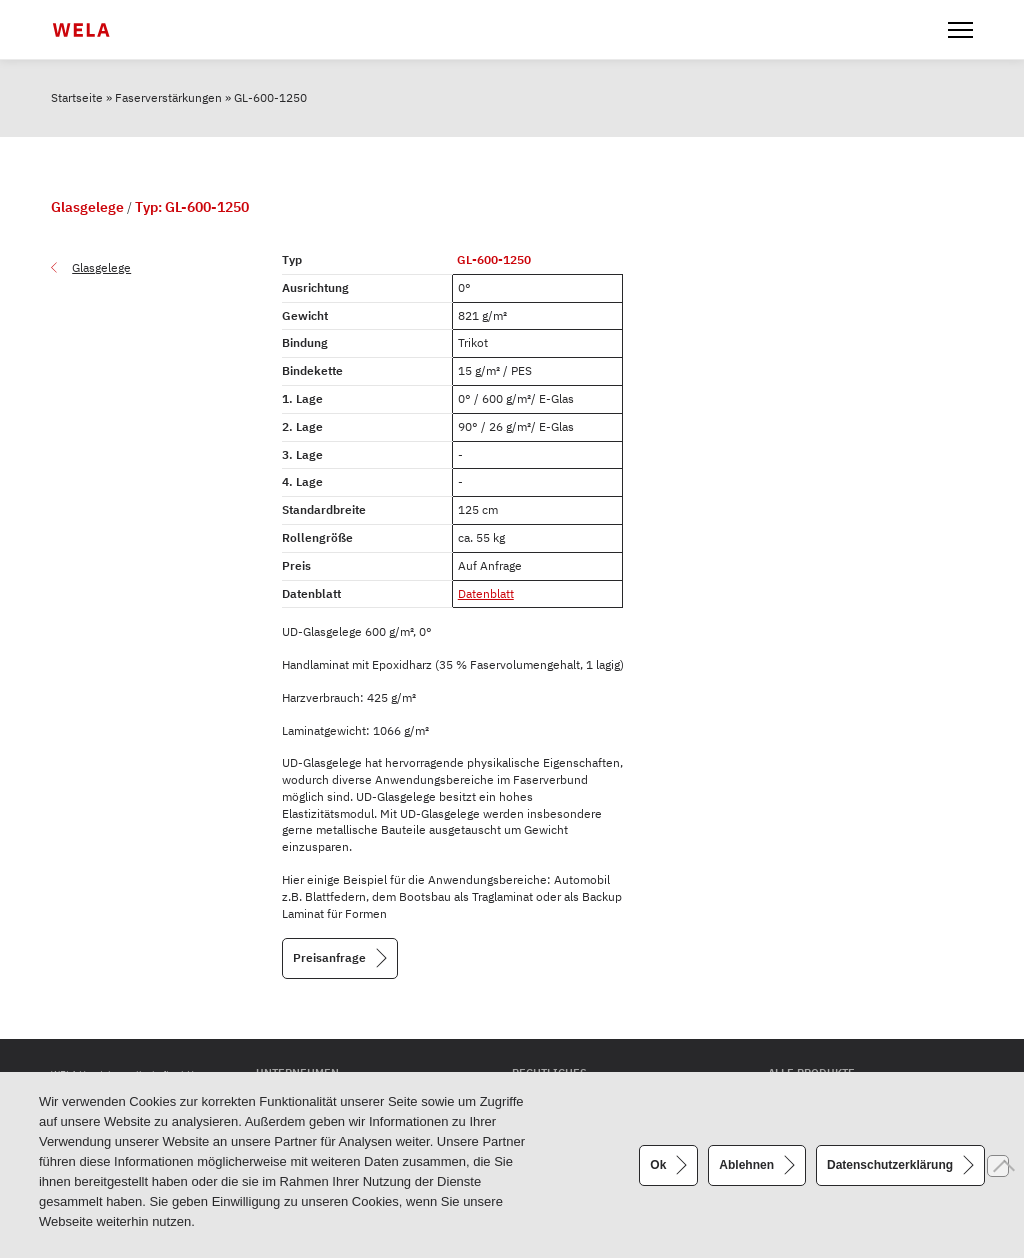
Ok (658, 1164)
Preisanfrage (329, 957)
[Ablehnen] (998, 1166)
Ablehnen (746, 1164)
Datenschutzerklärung (890, 1164)
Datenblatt (486, 593)
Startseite (77, 97)
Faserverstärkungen (168, 97)
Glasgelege (101, 267)
